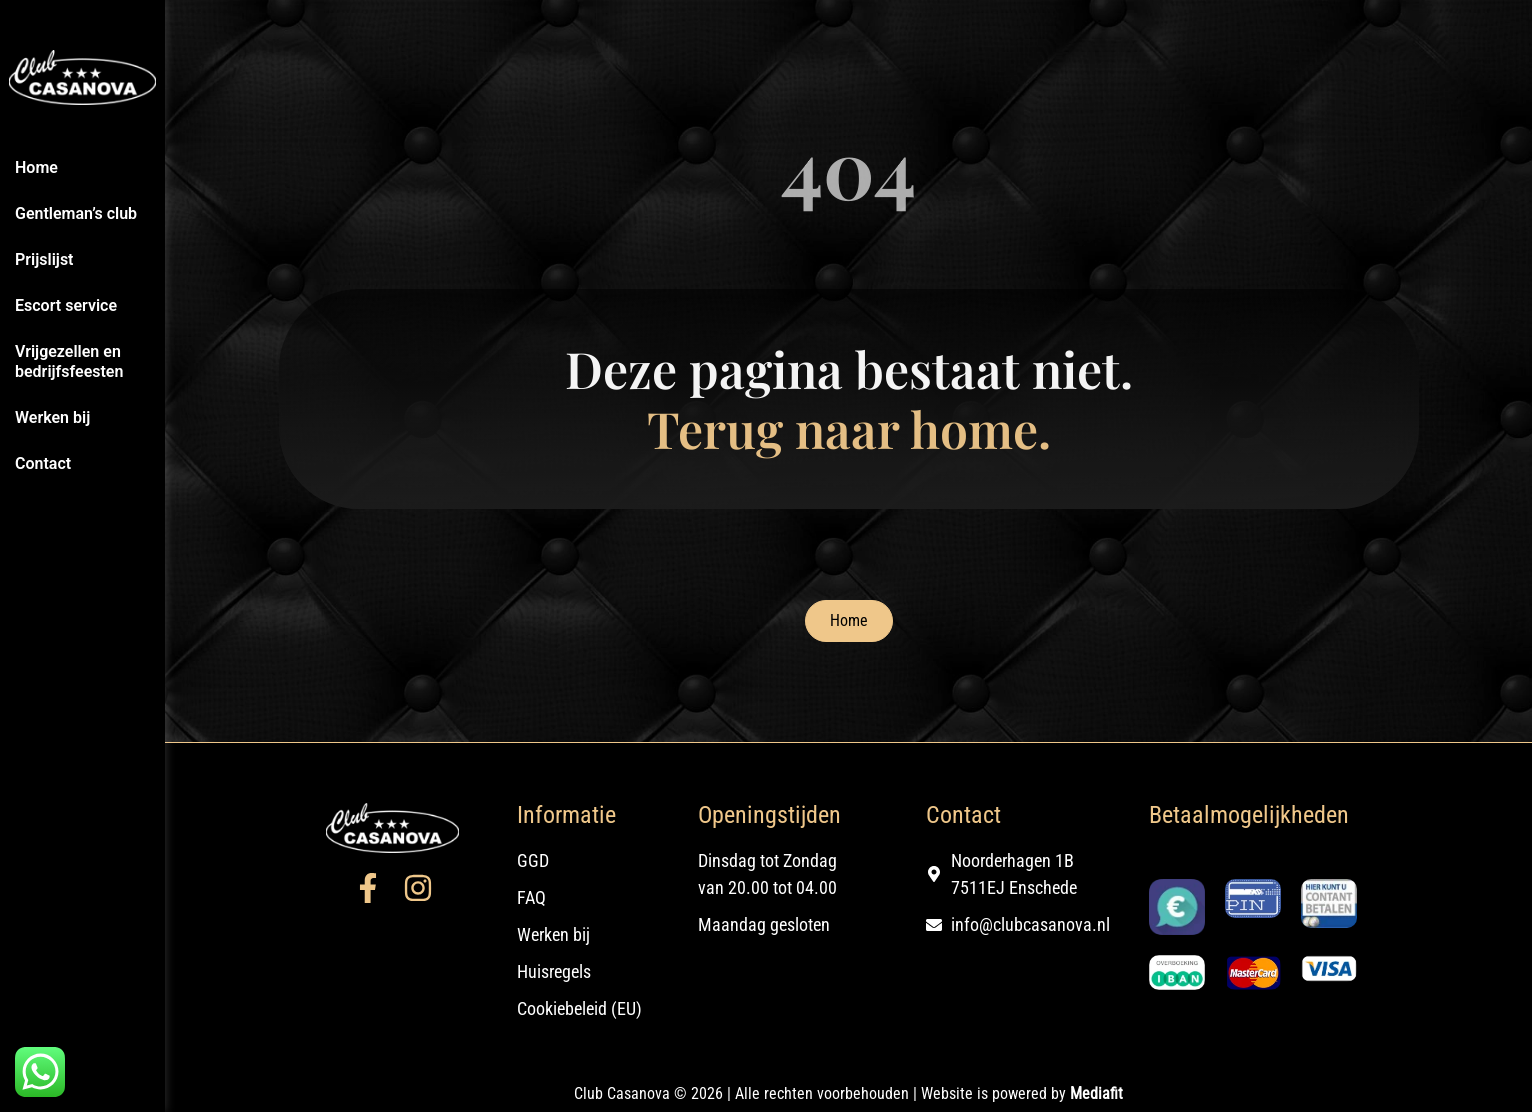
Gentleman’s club (76, 213)
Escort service (66, 305)
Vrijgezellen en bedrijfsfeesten (69, 361)
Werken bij (52, 417)
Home (36, 167)
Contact (43, 463)
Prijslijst (44, 259)
